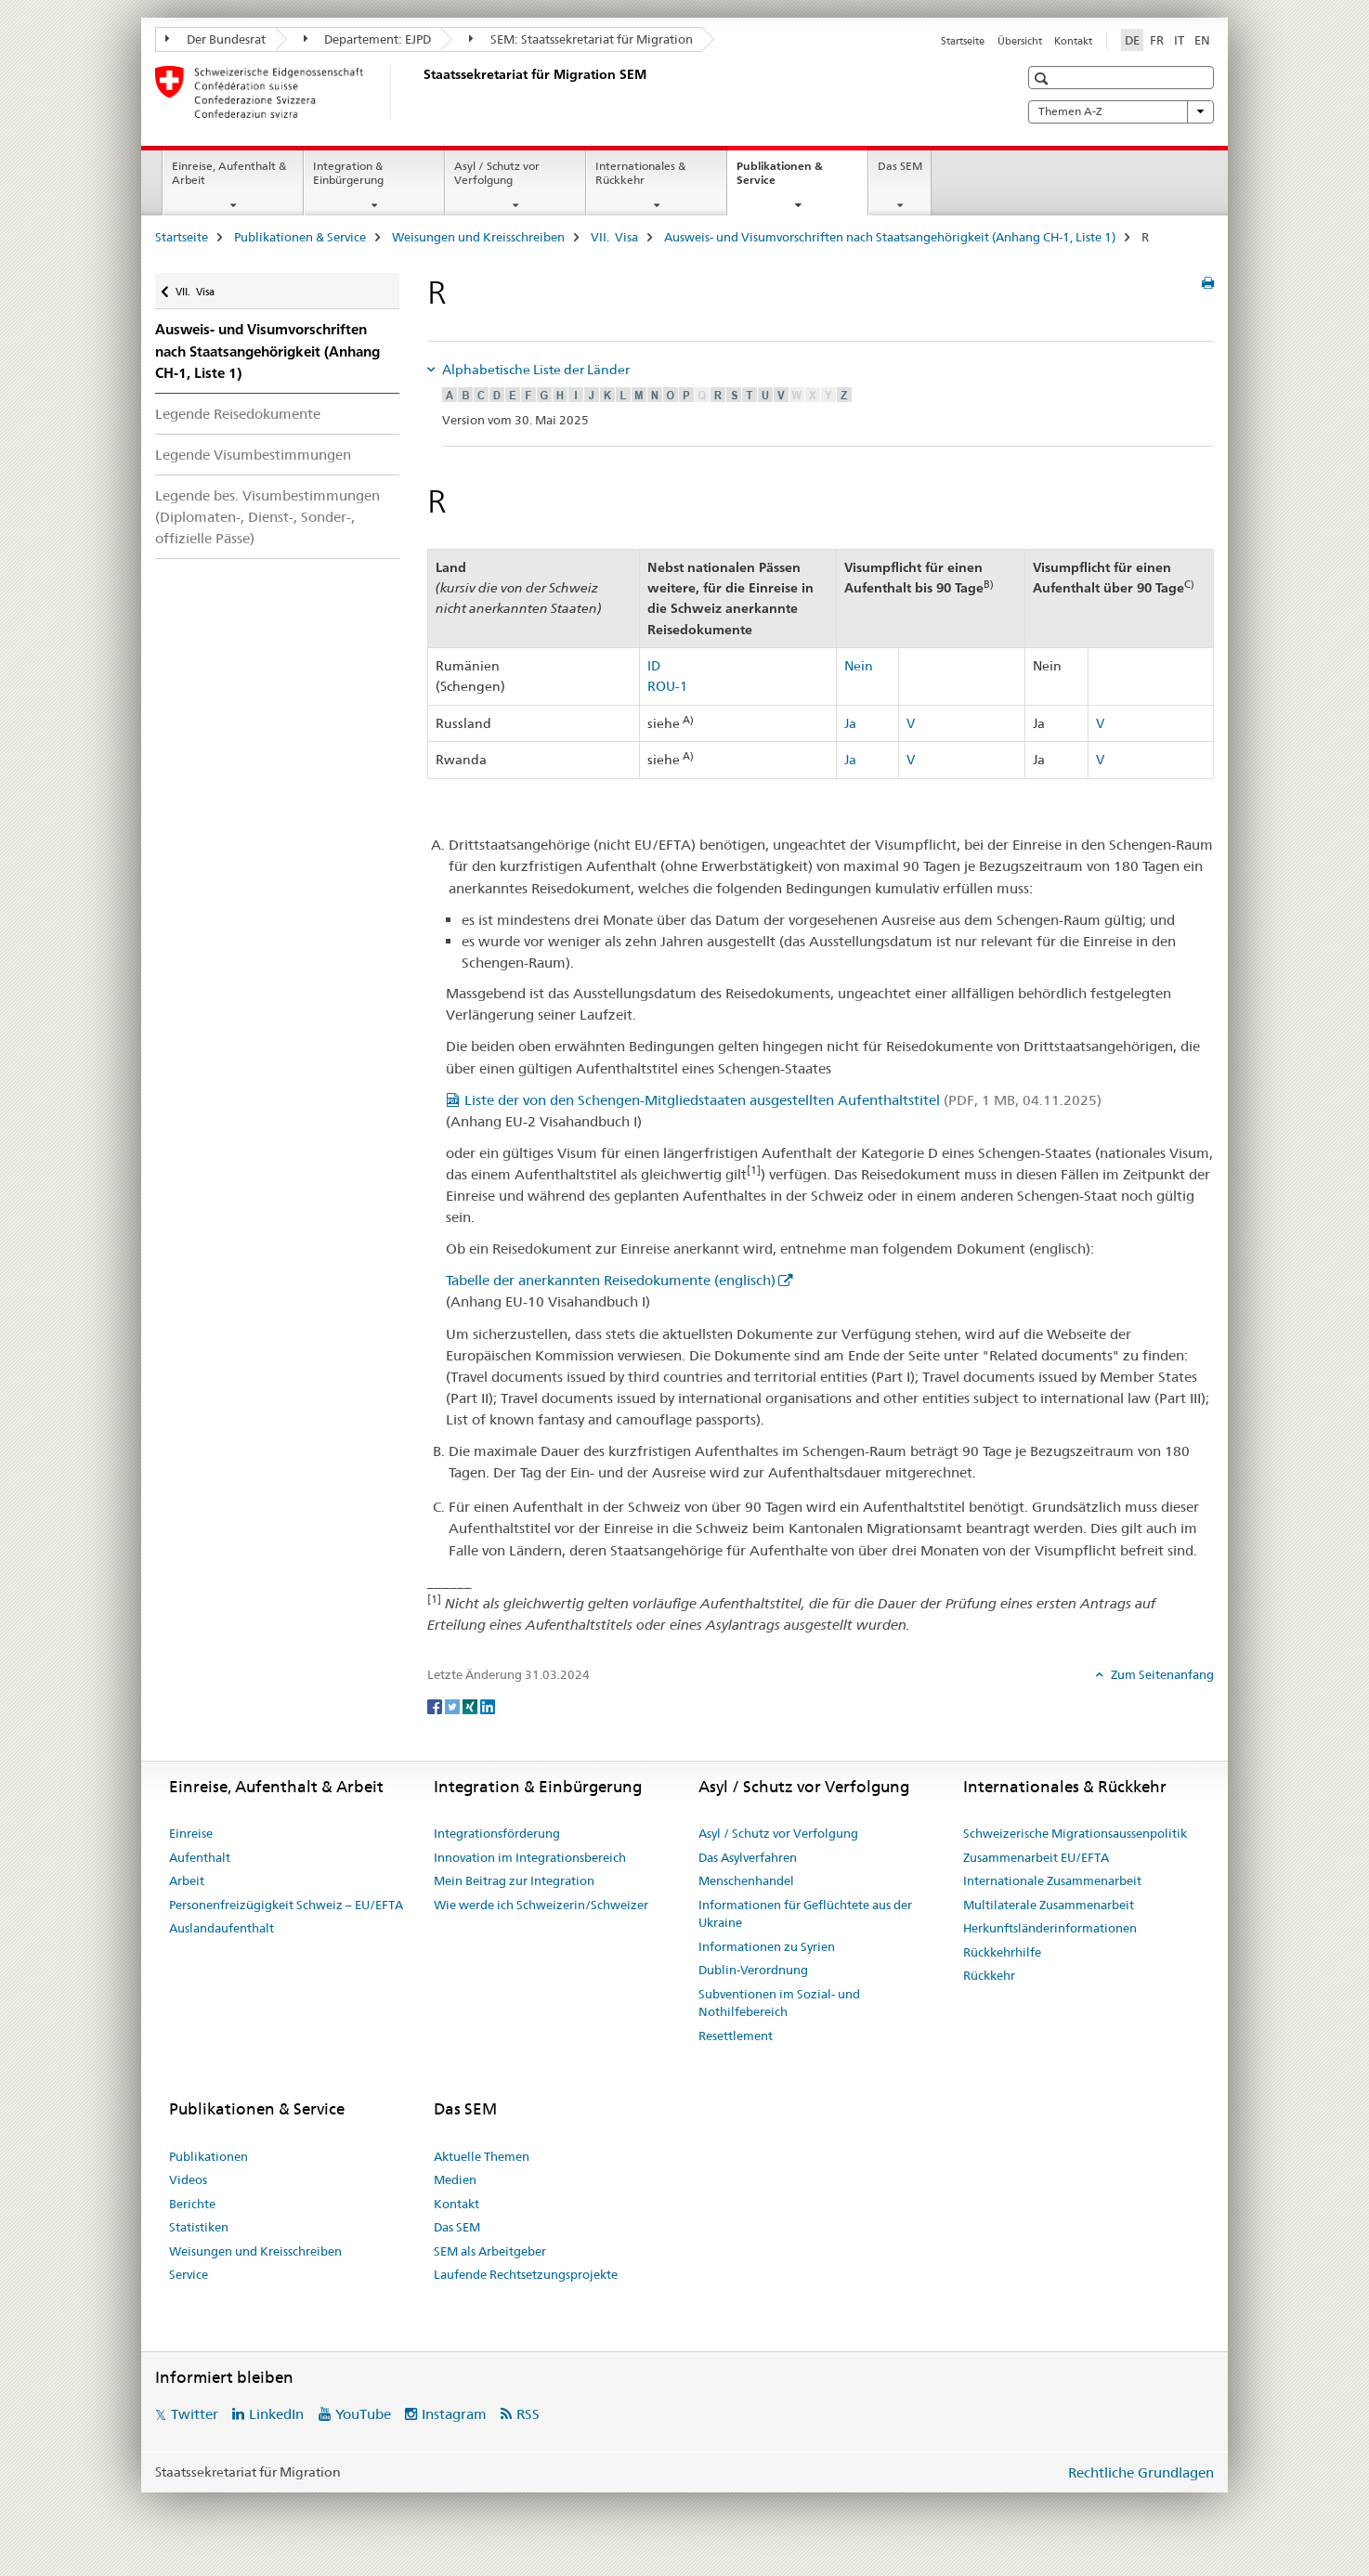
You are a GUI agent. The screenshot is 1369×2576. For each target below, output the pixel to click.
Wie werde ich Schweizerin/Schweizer (541, 1904)
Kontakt (1073, 40)
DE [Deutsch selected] (1132, 40)
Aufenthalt (199, 1857)
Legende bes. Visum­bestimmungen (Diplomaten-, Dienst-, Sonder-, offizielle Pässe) (267, 517)
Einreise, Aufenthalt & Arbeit (229, 173)
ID (653, 665)
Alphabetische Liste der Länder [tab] (534, 369)
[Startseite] (419, 92)
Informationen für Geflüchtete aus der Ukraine (805, 1914)
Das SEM (900, 166)
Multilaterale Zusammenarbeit (1048, 1904)
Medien (455, 2179)
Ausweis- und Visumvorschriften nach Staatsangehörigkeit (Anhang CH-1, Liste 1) (889, 236)
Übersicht (1019, 40)
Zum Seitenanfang (1161, 1674)
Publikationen (208, 2156)
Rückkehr (989, 1975)
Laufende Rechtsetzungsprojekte (526, 2274)
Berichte (192, 2203)
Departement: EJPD (368, 39)
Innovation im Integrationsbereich (530, 1857)
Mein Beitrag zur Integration (514, 1880)
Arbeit (186, 1880)
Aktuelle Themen (481, 2156)
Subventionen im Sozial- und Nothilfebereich (779, 2003)
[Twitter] (454, 1705)
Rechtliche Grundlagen (1141, 2472)
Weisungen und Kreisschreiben (478, 236)
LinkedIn (276, 2414)
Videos (188, 2179)
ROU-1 (667, 686)
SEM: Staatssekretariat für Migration (581, 39)
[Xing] (471, 1705)
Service (188, 2274)
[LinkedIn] (487, 1705)
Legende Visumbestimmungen (253, 454)
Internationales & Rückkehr (640, 173)
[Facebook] (436, 1705)
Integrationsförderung (497, 1833)
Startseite (962, 40)
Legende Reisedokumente (237, 414)
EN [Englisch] (1202, 40)
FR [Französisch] (1157, 40)
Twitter (194, 2414)
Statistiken (198, 2226)
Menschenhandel (746, 1880)
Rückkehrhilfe (1002, 1952)
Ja (850, 723)
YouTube (363, 2414)
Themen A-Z (1121, 111)
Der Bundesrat (215, 39)
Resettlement (735, 2035)
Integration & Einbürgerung (348, 173)
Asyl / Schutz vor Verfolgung (497, 173)
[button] (1043, 78)
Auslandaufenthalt (221, 1927)
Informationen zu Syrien (766, 1946)
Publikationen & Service (780, 179)
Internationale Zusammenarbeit (1052, 1880)
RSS (528, 2414)
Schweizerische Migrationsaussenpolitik (1075, 1833)
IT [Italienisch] (1179, 40)
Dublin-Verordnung (753, 1969)
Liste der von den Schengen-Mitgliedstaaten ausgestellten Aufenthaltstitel (783, 1100)
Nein (858, 665)
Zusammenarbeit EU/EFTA (1036, 1857)
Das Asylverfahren (747, 1857)
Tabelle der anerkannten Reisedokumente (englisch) (611, 1280)
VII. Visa (614, 236)
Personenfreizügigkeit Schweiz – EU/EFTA (286, 1904)
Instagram (454, 2414)
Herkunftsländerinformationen (1050, 1927)
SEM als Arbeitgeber (490, 2251)
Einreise (191, 1833)
